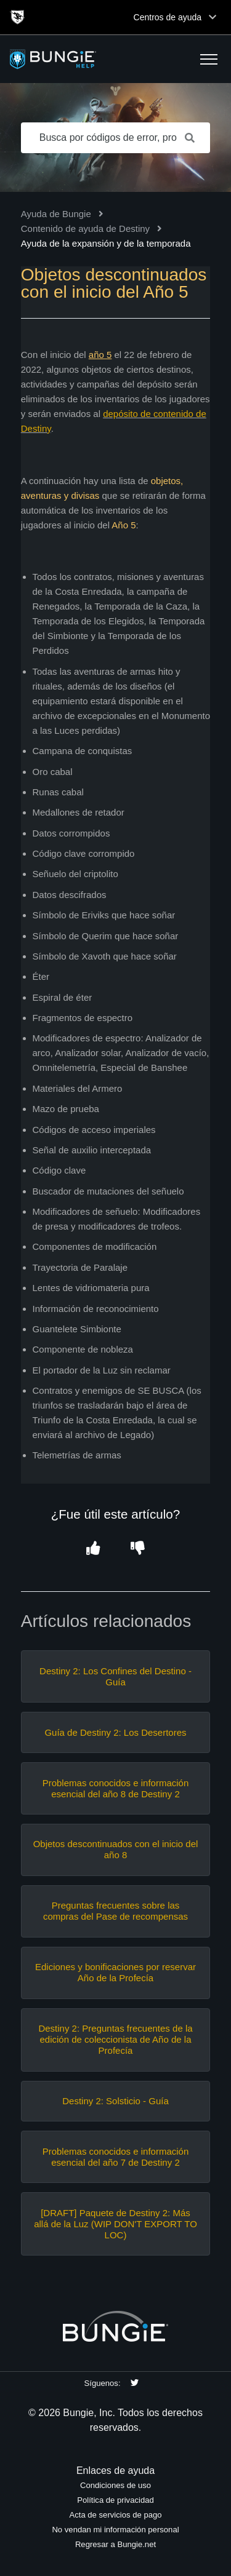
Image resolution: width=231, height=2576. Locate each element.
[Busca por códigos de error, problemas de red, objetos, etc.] (116, 137)
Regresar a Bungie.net (115, 2544)
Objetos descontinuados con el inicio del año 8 (115, 1849)
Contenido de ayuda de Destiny (85, 228)
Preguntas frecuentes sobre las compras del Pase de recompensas (115, 1911)
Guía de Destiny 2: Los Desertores (115, 1732)
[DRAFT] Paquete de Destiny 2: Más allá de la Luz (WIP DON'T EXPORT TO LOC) (115, 2224)
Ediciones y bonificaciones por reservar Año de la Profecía (115, 1972)
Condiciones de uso (115, 2485)
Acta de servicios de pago (115, 2514)
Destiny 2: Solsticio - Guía (115, 2101)
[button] (209, 59)
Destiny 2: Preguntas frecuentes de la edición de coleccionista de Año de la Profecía (115, 2039)
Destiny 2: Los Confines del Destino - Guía (115, 1676)
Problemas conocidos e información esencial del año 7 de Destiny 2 (116, 2157)
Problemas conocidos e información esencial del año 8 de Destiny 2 (116, 1788)
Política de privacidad (115, 2500)
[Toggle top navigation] (212, 17)
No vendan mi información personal (115, 2529)
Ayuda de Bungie (56, 214)
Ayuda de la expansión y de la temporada (106, 243)
